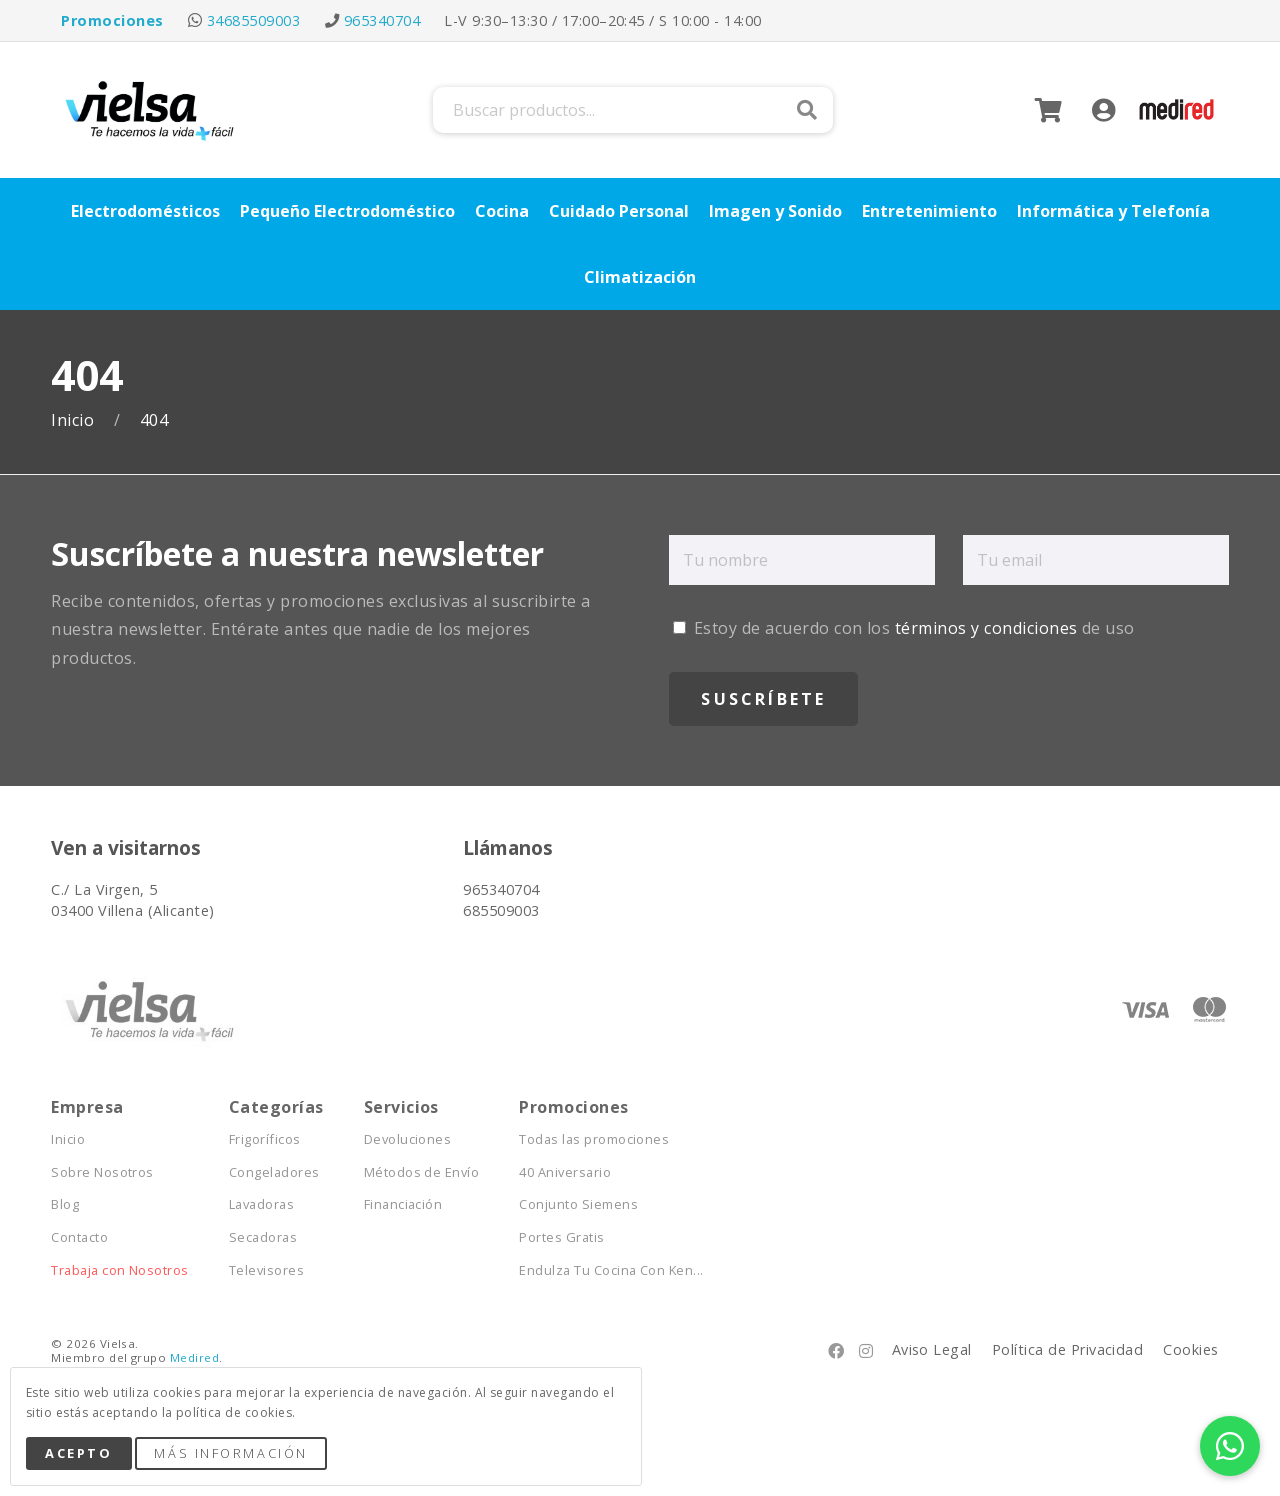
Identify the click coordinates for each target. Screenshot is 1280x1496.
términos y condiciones (986, 628)
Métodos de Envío (422, 1172)
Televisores (266, 1270)
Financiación (403, 1204)
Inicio (74, 420)
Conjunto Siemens (578, 1204)
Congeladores (274, 1172)
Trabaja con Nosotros (120, 1270)
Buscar (807, 110)
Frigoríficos (265, 1139)
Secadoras (263, 1237)
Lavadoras (261, 1204)
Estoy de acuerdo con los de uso (903, 628)
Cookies (1190, 1349)
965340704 (382, 20)
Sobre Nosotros (102, 1172)
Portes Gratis (561, 1237)
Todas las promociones (594, 1139)
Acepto (78, 1453)
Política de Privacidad (1068, 1349)
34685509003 (253, 20)
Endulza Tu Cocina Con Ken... (611, 1270)
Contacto (79, 1237)
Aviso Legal (932, 1349)
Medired (194, 1357)
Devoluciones (408, 1139)
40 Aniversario (565, 1172)
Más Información (230, 1453)
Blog (65, 1204)
